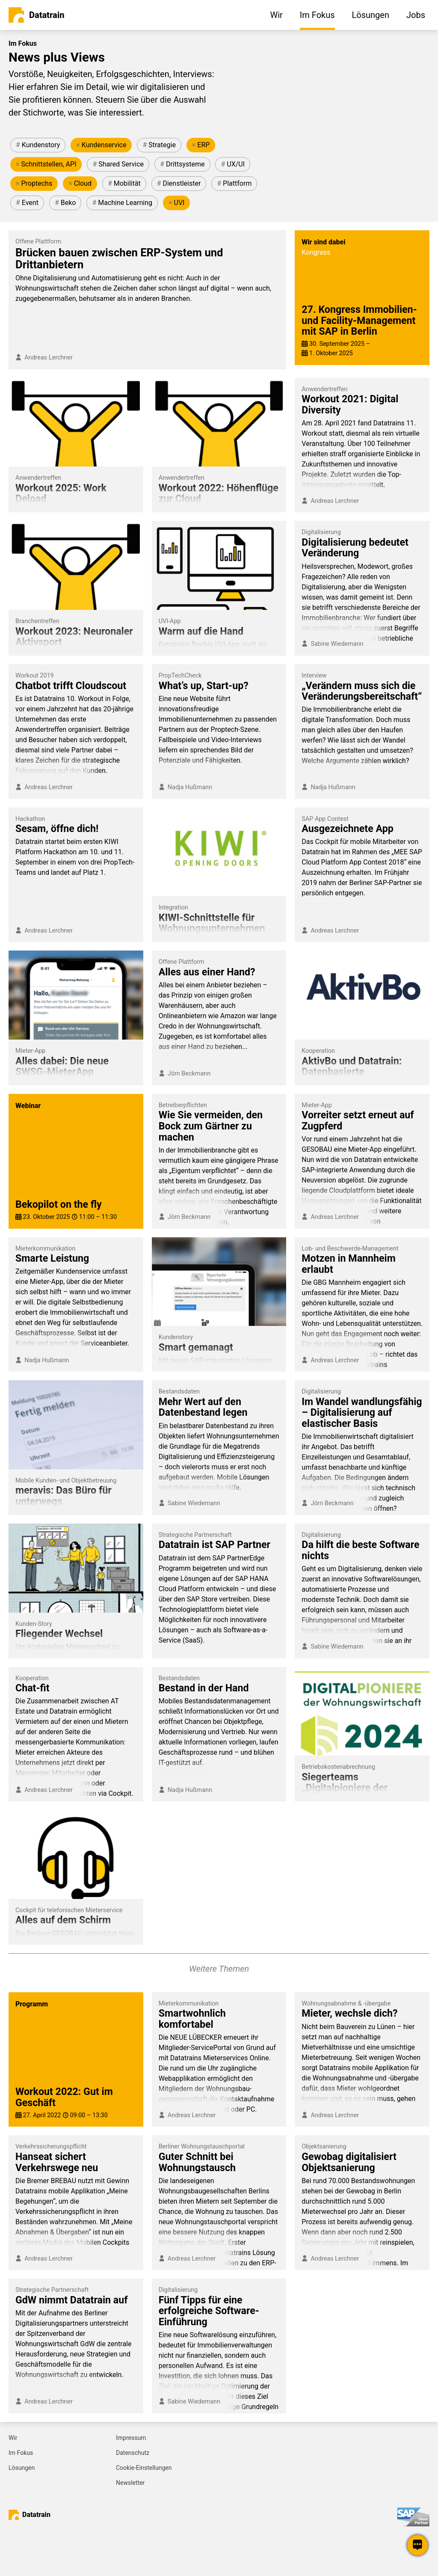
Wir (13, 2437)
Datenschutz (132, 2452)
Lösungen (22, 2467)
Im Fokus (21, 2452)
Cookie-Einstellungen (144, 2467)
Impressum (131, 2437)
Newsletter (130, 2482)
